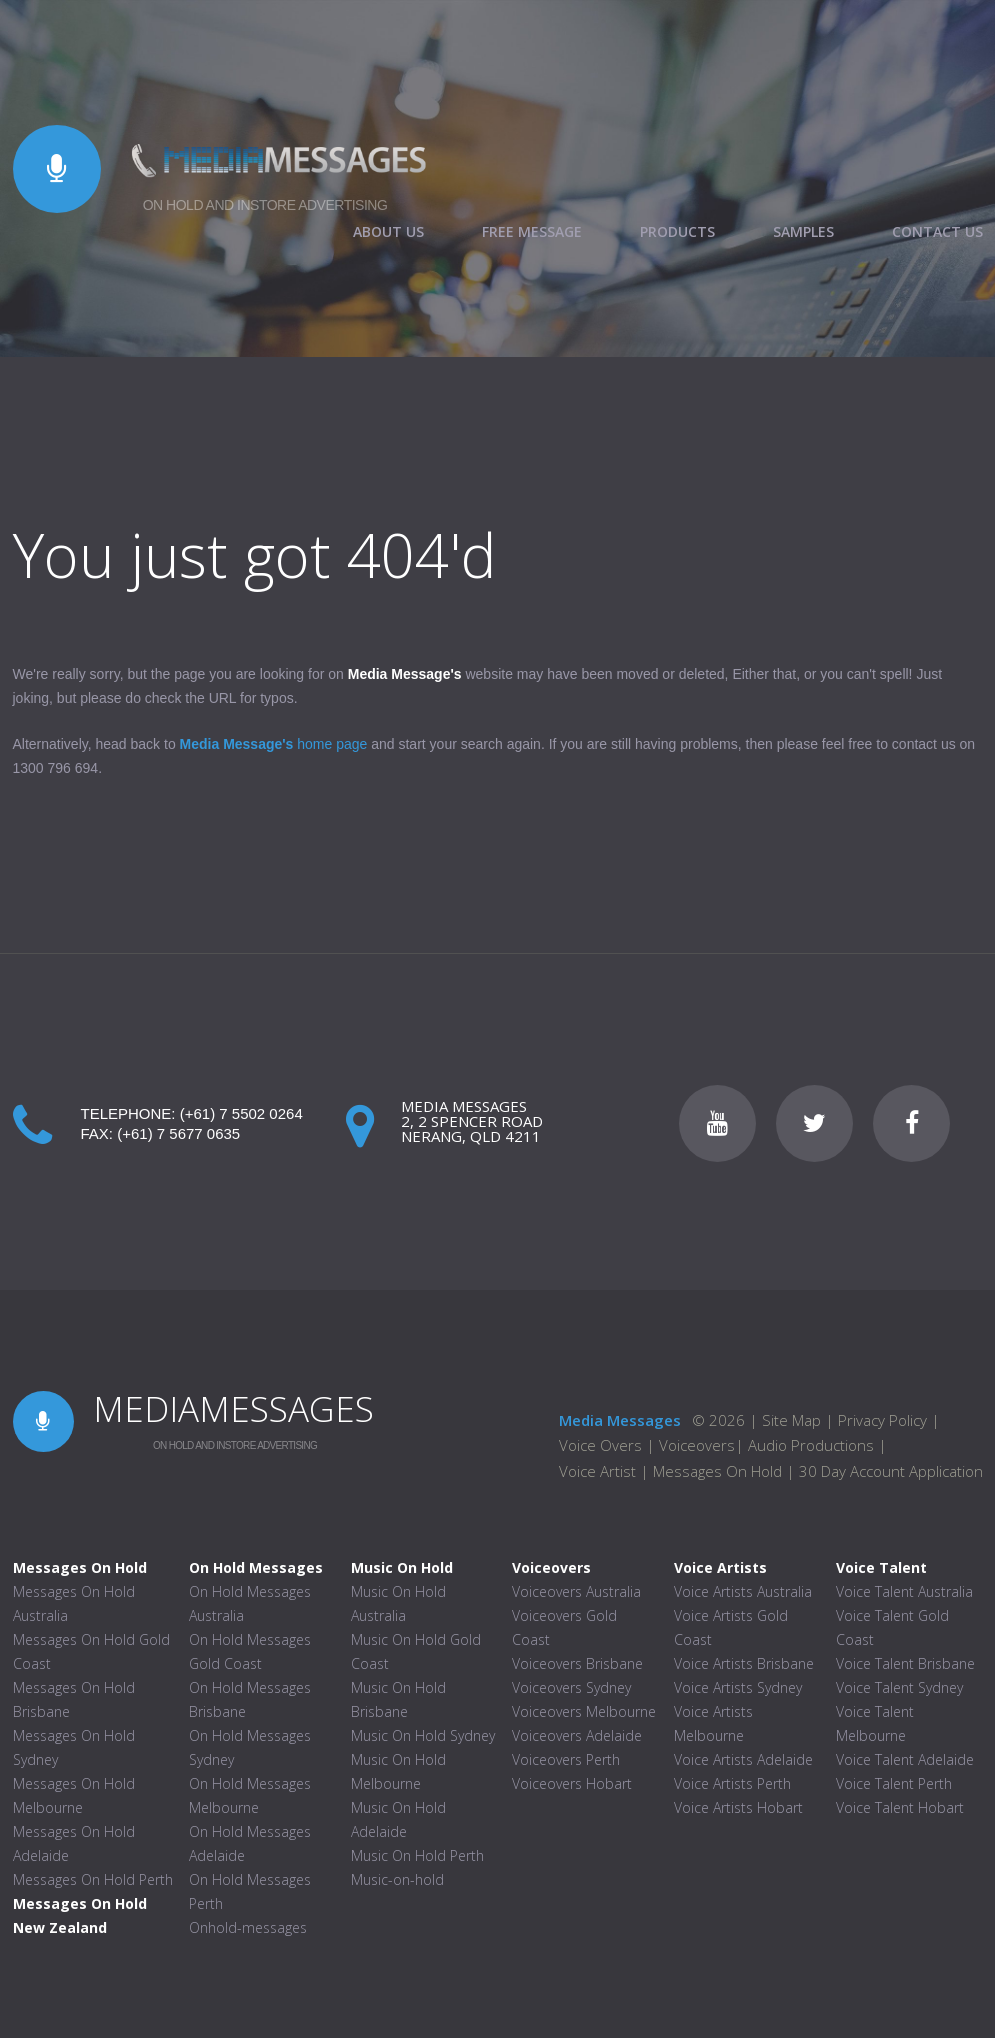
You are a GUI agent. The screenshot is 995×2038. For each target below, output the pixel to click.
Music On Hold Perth (417, 1855)
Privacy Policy (882, 1420)
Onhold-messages (248, 1927)
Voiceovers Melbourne (584, 1711)
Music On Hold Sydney (423, 1735)
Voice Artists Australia (743, 1591)
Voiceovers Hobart (572, 1783)
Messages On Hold (717, 1471)
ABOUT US (388, 232)
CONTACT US (937, 232)
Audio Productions (811, 1445)
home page (274, 744)
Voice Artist (597, 1471)
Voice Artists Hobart (738, 1807)
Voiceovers (697, 1445)
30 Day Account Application (891, 1471)
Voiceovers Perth (566, 1759)
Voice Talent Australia (904, 1591)
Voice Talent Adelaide (905, 1759)
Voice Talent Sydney (899, 1687)
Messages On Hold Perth (93, 1879)
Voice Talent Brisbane (905, 1663)
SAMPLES (803, 232)
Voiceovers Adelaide (577, 1735)
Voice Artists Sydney (738, 1687)
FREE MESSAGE (532, 232)
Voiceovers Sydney (571, 1687)
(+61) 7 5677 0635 (178, 1133)
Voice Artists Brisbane (744, 1663)
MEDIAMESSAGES (233, 1408)
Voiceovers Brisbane (577, 1663)
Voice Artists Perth (732, 1783)
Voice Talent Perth (894, 1783)
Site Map (791, 1420)
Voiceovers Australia (576, 1591)
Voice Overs (602, 1445)
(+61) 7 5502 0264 (241, 1113)
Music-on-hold (397, 1879)
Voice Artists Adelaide (743, 1759)
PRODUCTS (677, 232)
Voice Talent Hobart (900, 1807)
